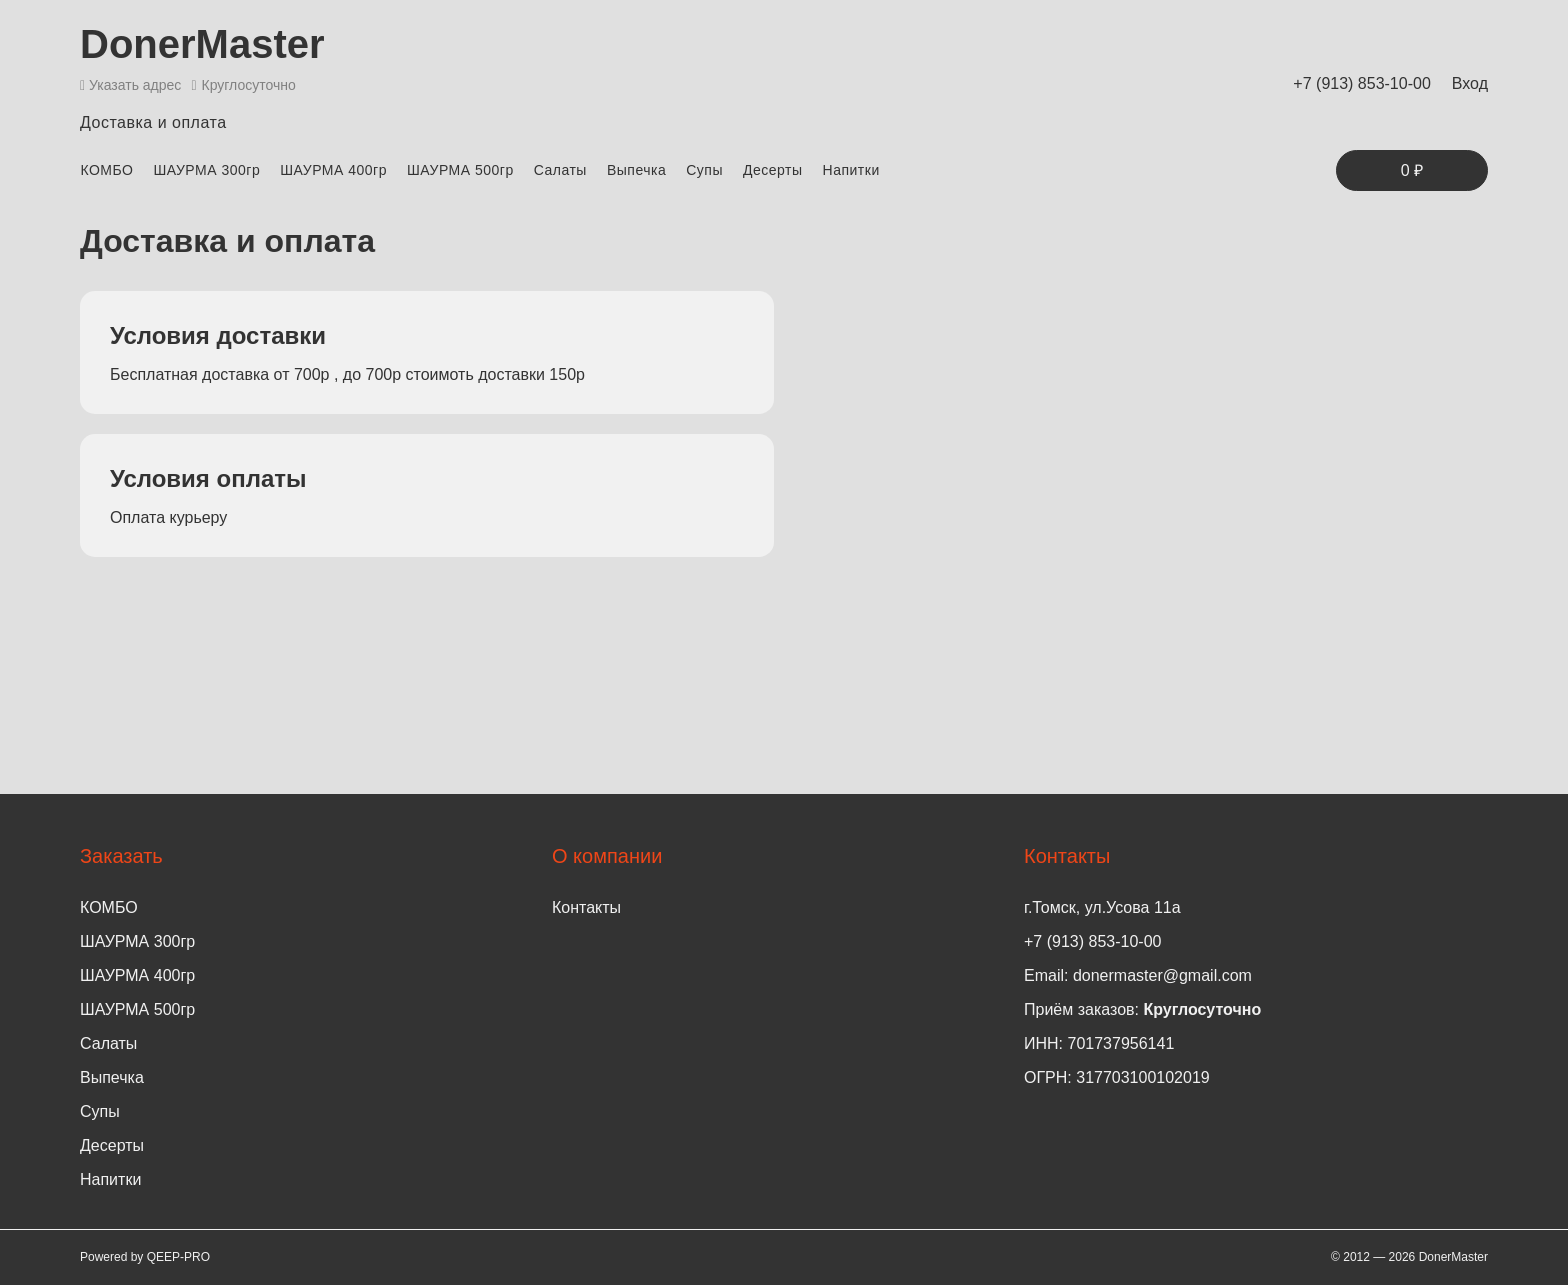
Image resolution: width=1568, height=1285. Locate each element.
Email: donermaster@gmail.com (1138, 975)
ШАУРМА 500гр (460, 170)
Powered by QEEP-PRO (145, 1257)
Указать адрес (130, 85)
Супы (704, 170)
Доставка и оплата (153, 122)
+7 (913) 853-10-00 (1361, 83)
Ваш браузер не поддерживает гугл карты (1141, 424)
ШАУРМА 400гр (333, 170)
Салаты (560, 170)
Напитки (851, 170)
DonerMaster (202, 44)
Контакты (586, 907)
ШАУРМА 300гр (206, 170)
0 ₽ (1412, 170)
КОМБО (106, 170)
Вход (1470, 83)
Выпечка (636, 170)
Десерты (773, 170)
